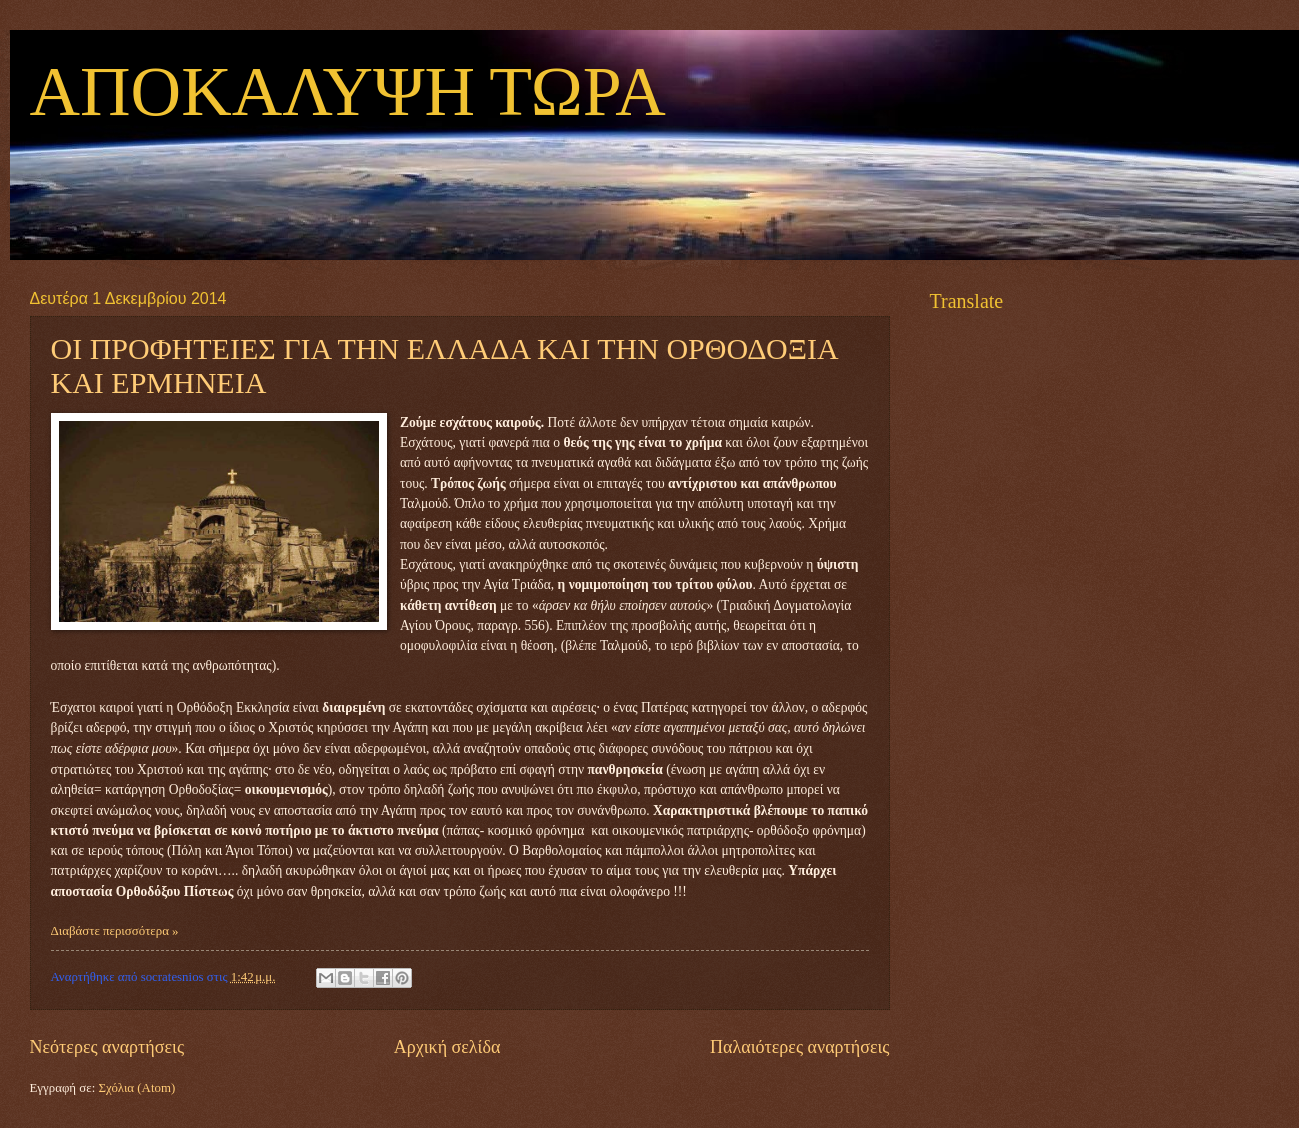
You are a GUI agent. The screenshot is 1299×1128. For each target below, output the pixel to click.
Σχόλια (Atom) (136, 1088)
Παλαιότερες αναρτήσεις (799, 1047)
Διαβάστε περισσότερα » (115, 931)
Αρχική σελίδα (447, 1047)
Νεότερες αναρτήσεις (107, 1047)
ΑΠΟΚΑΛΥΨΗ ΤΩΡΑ (348, 94)
